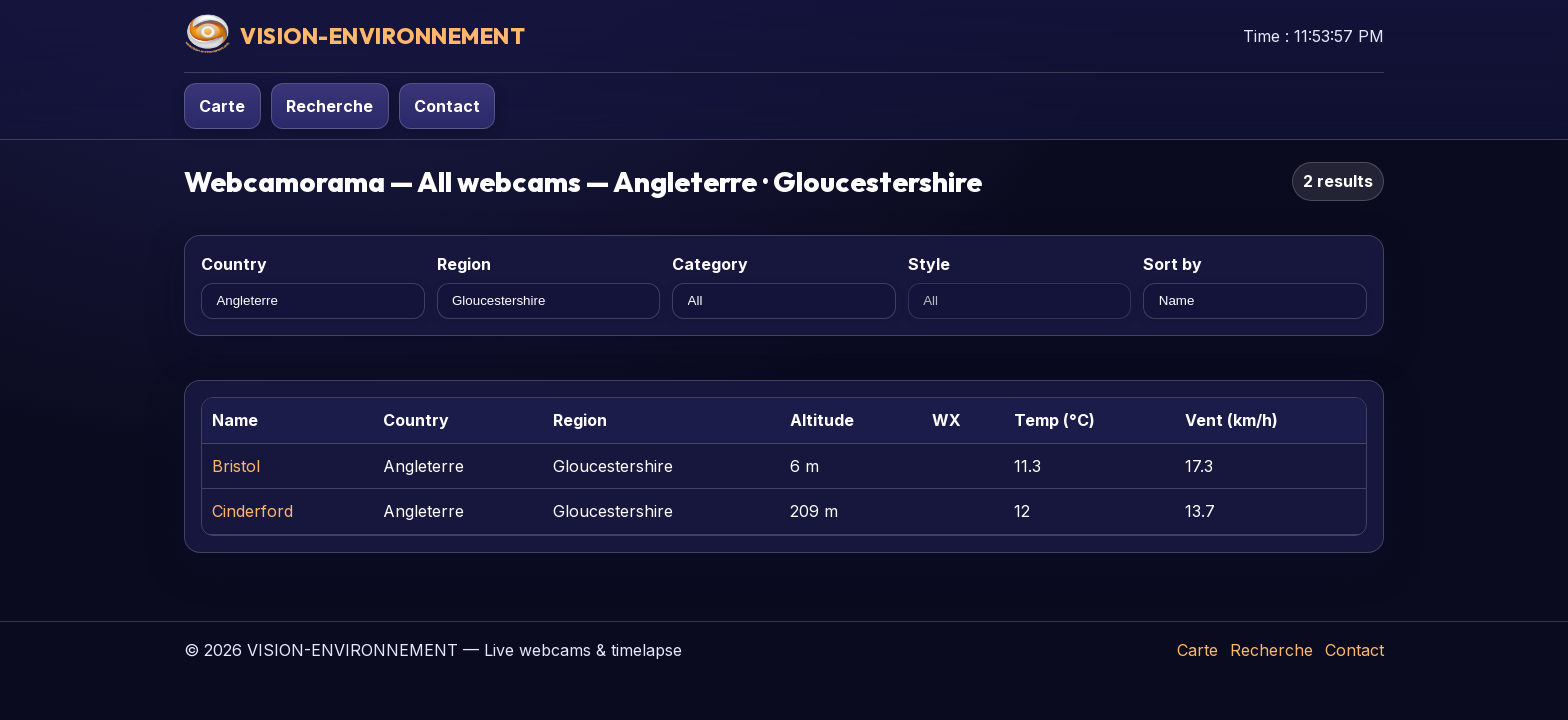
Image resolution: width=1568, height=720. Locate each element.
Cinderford (252, 511)
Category (710, 264)
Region (464, 264)
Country (234, 264)
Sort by (1172, 264)
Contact (447, 106)
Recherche (329, 106)
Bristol (236, 466)
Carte (222, 106)
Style (929, 264)
